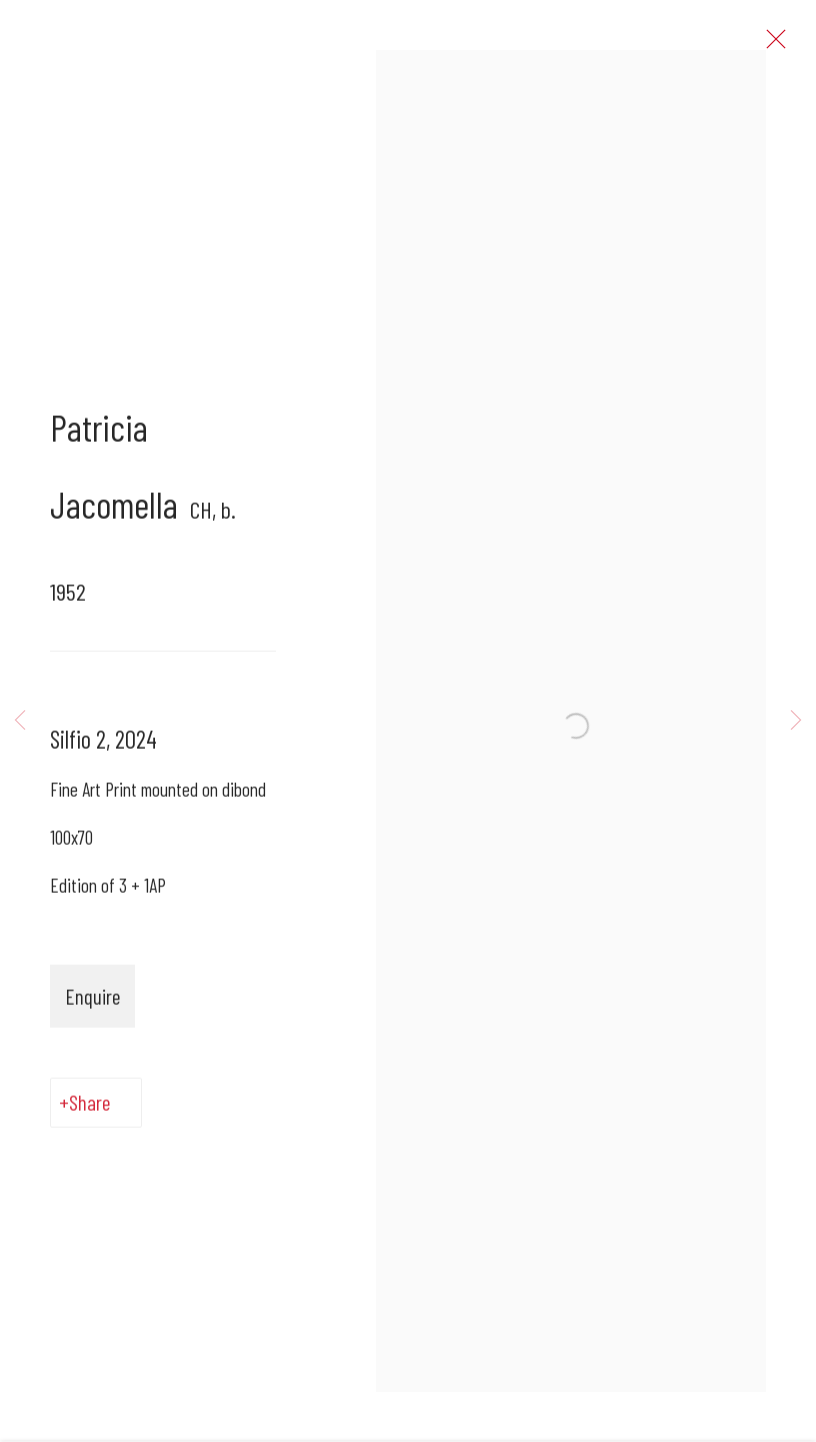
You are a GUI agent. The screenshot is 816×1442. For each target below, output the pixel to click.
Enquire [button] (92, 1001)
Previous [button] (20, 720)
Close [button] (773, 45)
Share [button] (89, 1107)
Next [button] (796, 720)
